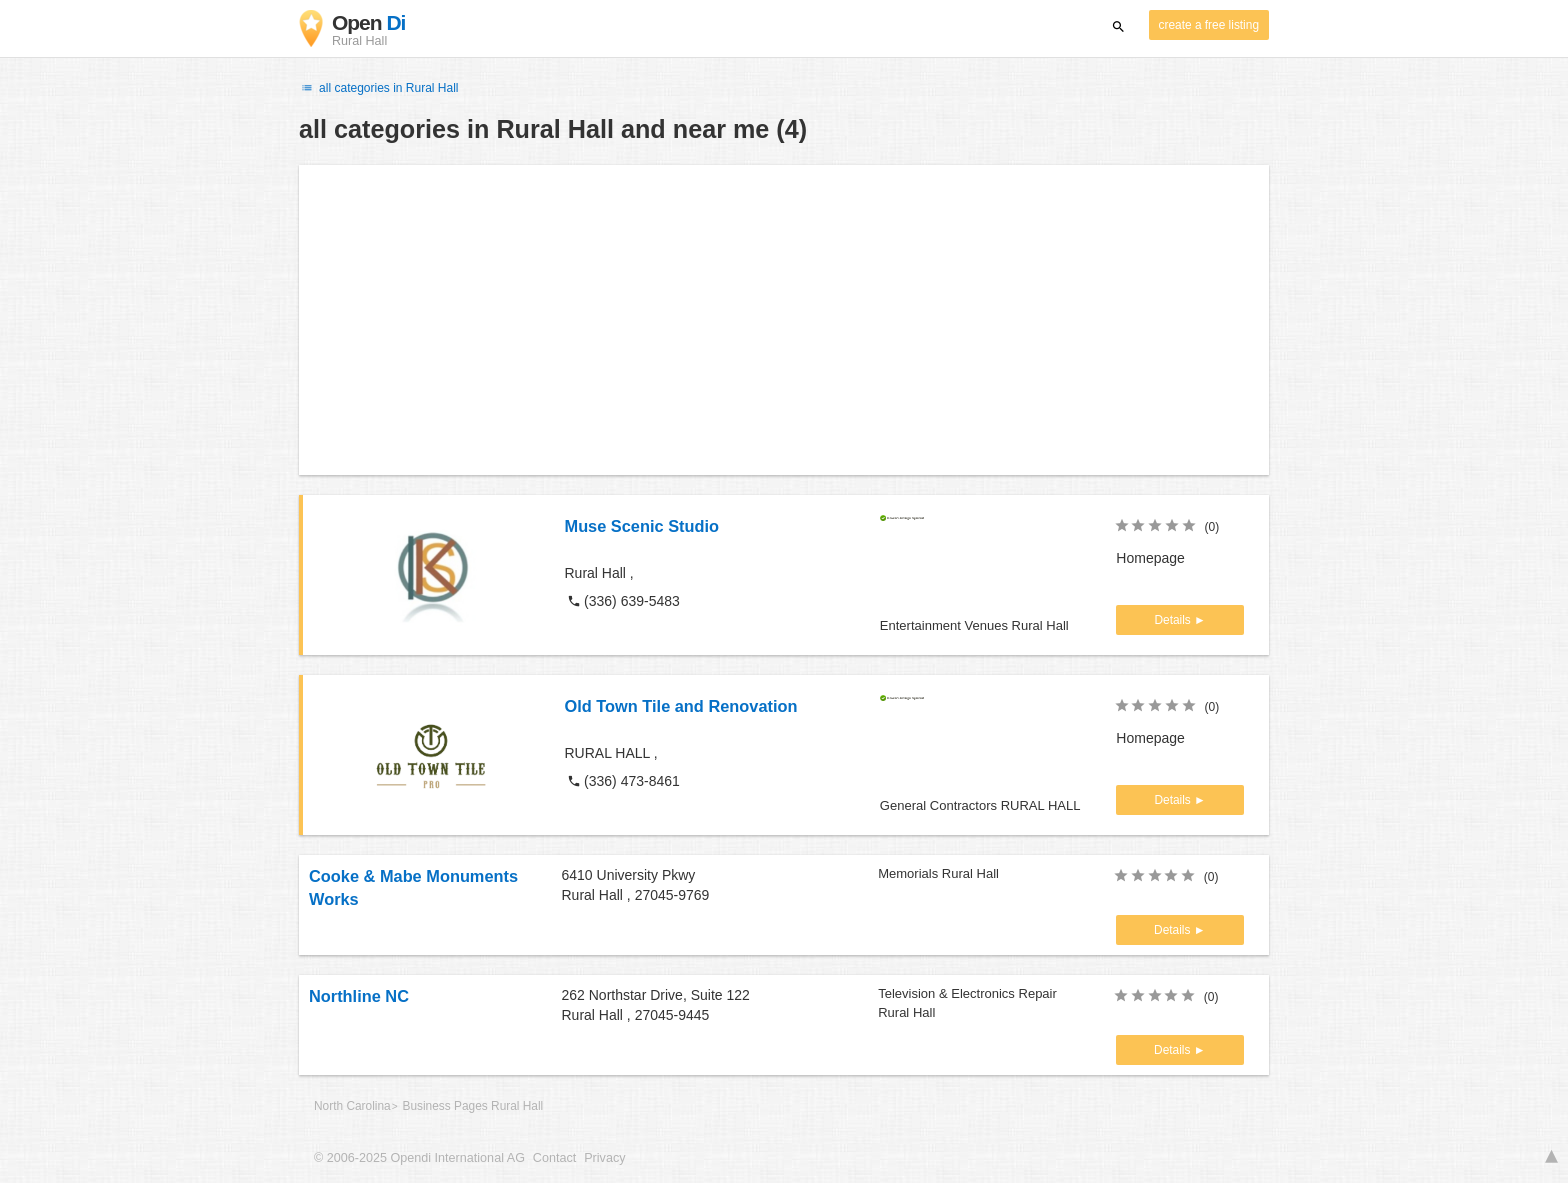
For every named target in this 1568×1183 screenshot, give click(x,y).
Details (1174, 620)
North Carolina (352, 1106)
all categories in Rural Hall (379, 88)
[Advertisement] (784, 320)
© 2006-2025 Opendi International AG (419, 1158)
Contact (554, 1158)
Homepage (1150, 558)
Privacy (604, 1158)
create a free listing (1209, 25)
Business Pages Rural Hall (472, 1106)
